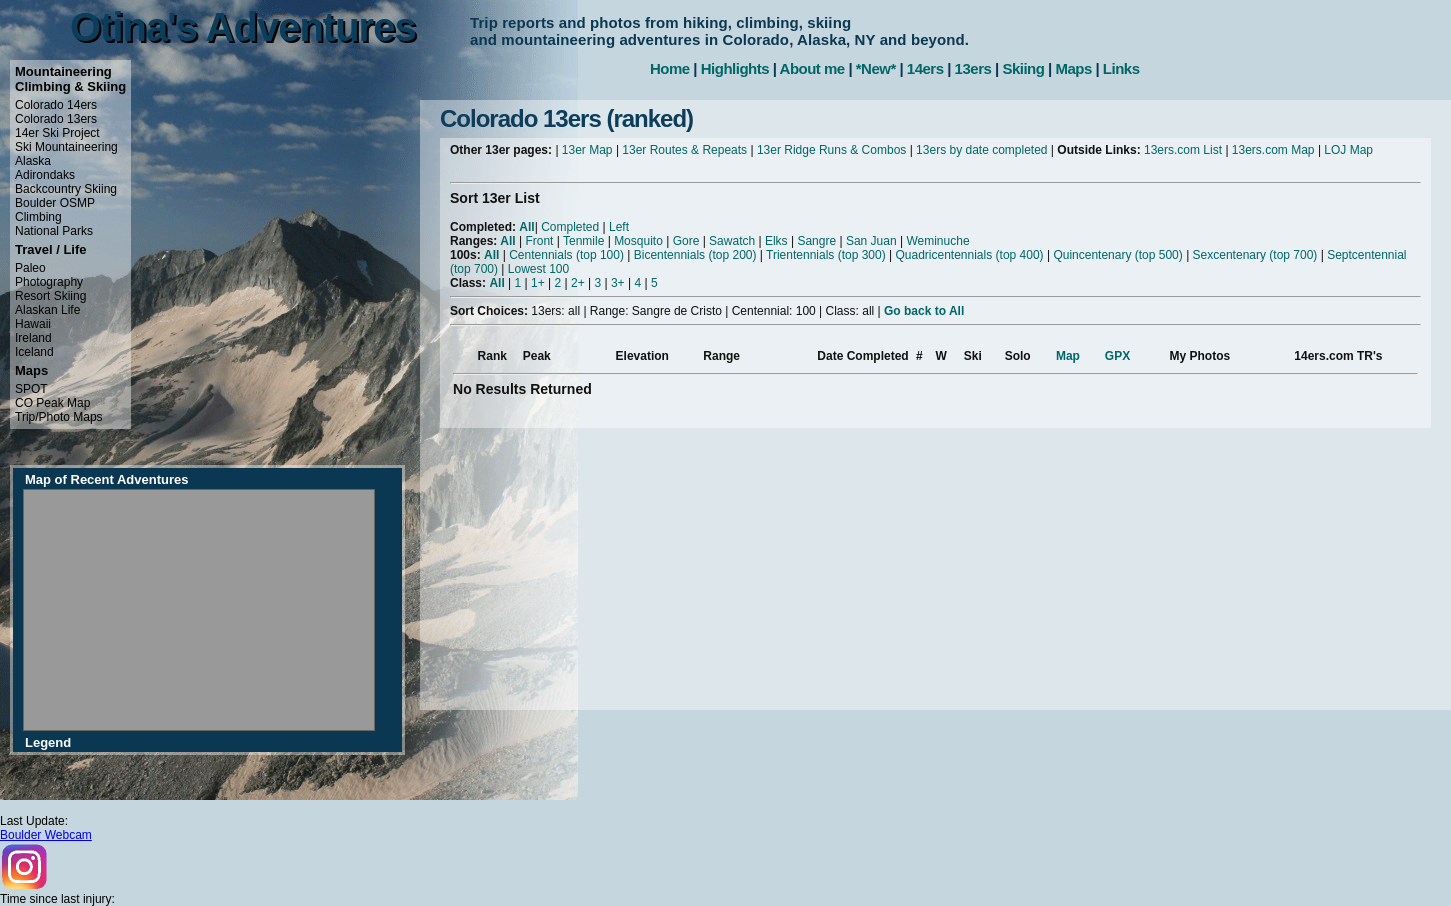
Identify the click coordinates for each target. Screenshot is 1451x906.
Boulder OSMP (55, 203)
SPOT (31, 389)
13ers (973, 68)
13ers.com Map (1273, 150)
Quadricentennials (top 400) (969, 255)
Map (1068, 356)
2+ (578, 283)
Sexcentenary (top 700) (1255, 255)
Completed (570, 227)
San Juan (871, 241)
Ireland (33, 338)
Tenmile (583, 241)
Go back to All (924, 311)
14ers (925, 68)
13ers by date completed (981, 150)
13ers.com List (1183, 150)
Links (1121, 68)
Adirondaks (45, 175)
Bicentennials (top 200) (695, 255)
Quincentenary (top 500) (1117, 255)
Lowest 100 (538, 269)
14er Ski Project (57, 133)
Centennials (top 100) (566, 255)
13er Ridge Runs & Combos (831, 150)
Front (539, 241)
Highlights (735, 68)
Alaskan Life (47, 310)
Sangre (816, 241)
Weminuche (937, 241)
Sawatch (732, 241)
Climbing (38, 217)
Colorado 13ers (56, 119)
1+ (538, 283)
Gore (686, 241)
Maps (1073, 68)
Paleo (30, 268)
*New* (876, 68)
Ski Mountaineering (66, 147)
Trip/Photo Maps (59, 417)
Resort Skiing (50, 296)
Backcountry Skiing (66, 189)
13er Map (587, 150)
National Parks (54, 231)
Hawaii (33, 324)
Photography (49, 282)
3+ (618, 283)
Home (670, 68)
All (526, 227)
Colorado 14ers (56, 105)
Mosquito (638, 241)
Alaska (33, 161)
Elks (776, 241)
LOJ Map (1348, 150)
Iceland (34, 352)
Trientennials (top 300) (826, 255)
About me (812, 68)
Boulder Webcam (46, 835)
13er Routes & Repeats (684, 150)
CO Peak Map (52, 403)
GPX (1117, 356)
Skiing (1023, 68)
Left (619, 227)
